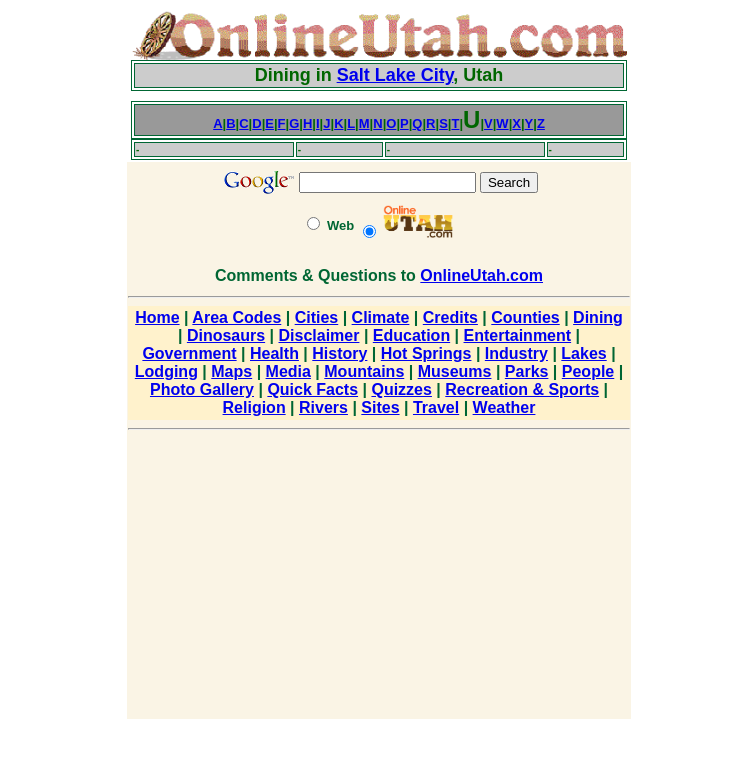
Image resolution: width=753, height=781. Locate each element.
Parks (527, 371)
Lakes (583, 353)
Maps (231, 371)
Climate (381, 317)
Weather (504, 407)
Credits (450, 317)
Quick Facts (312, 389)
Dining (598, 317)
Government (189, 353)
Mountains (364, 371)
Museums (455, 371)
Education (411, 335)
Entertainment (518, 335)
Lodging (166, 371)
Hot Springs (426, 353)
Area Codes (236, 317)
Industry (516, 353)
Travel (436, 407)
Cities (317, 317)
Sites (380, 407)
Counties (525, 317)
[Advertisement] (65, 310)
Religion (254, 407)
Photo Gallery (202, 389)
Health (274, 353)
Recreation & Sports (522, 389)
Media (288, 371)
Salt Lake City (395, 75)
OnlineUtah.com (481, 275)
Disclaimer (319, 335)
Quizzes (401, 389)
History (339, 353)
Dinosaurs (226, 335)
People (588, 371)
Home (157, 317)
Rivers (323, 407)
